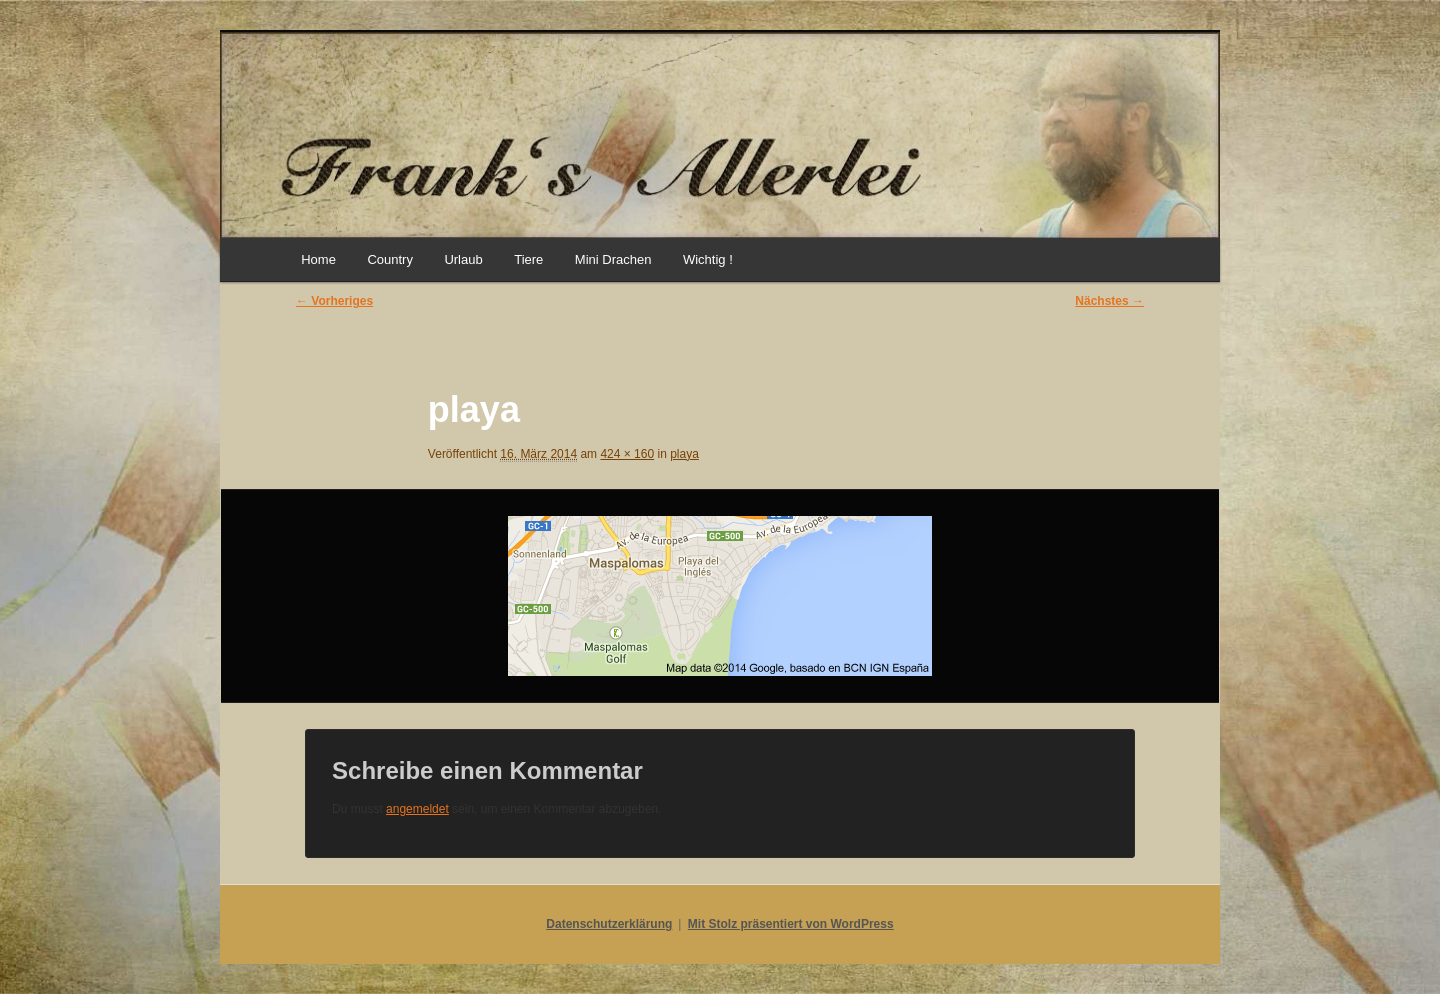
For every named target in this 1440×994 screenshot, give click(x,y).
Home (318, 259)
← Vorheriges (334, 301)
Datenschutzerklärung (609, 924)
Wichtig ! (708, 259)
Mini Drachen (613, 259)
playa (684, 454)
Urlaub (463, 259)
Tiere (528, 259)
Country (390, 259)
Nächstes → (1109, 301)
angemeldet (417, 809)
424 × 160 (627, 454)
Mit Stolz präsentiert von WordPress (791, 924)
